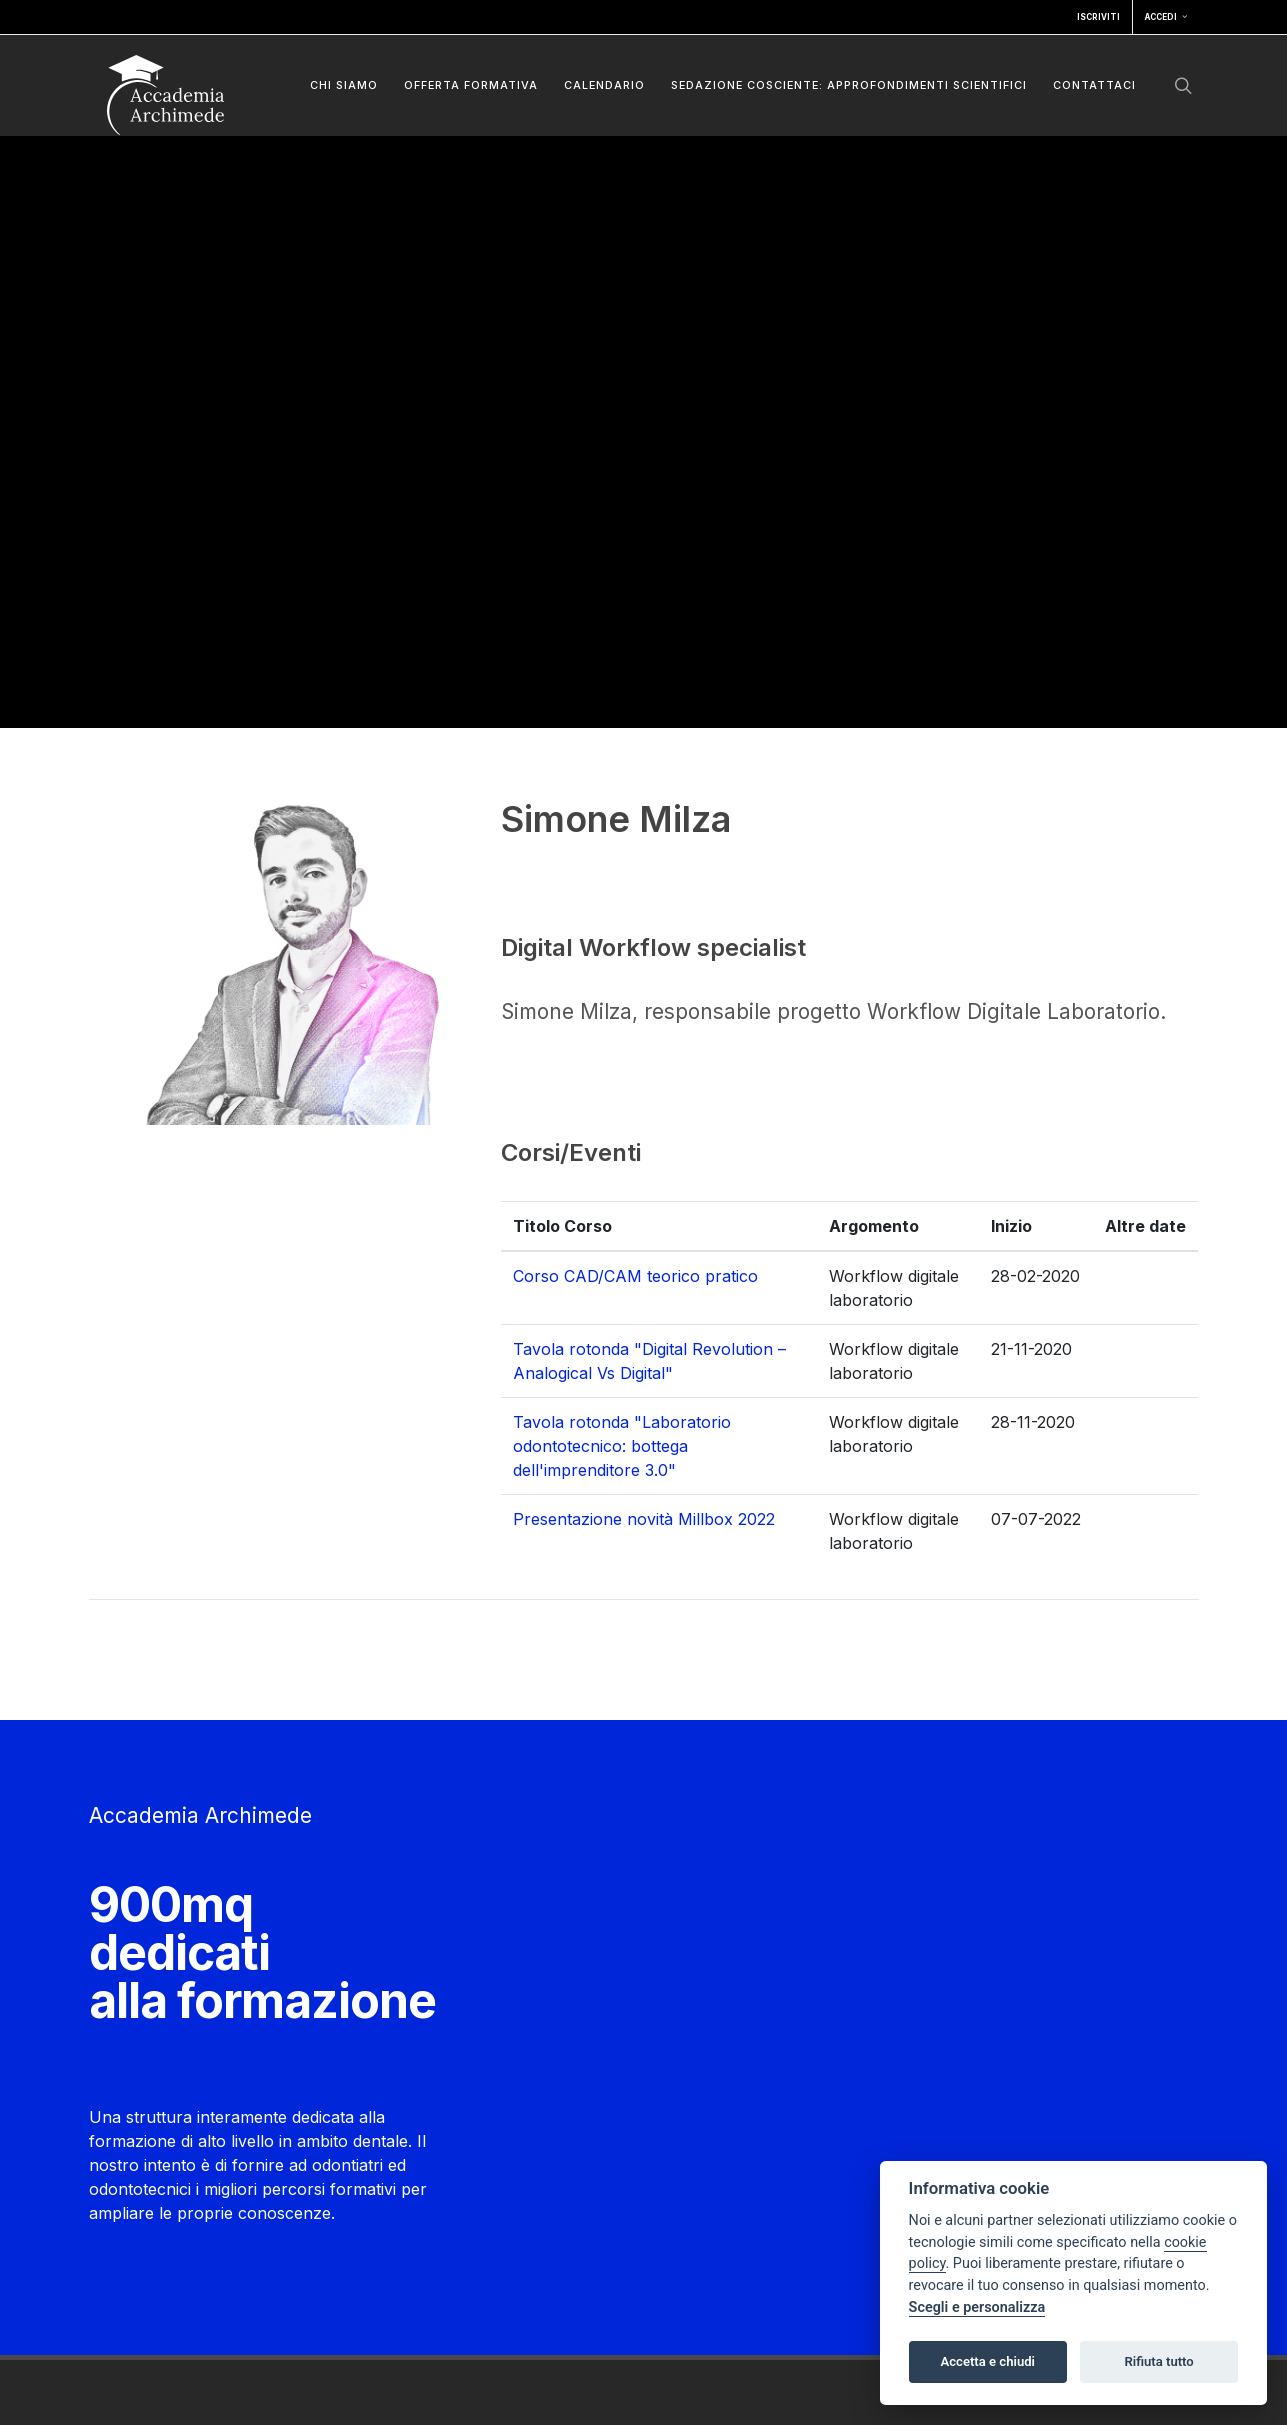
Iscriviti (1098, 17)
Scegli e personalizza (977, 2307)
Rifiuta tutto (1158, 2361)
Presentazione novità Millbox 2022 (644, 1519)
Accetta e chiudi (987, 2361)
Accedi (1166, 17)
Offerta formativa (471, 85)
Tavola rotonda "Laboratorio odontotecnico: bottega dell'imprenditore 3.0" (622, 1446)
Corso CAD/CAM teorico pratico (635, 1276)
